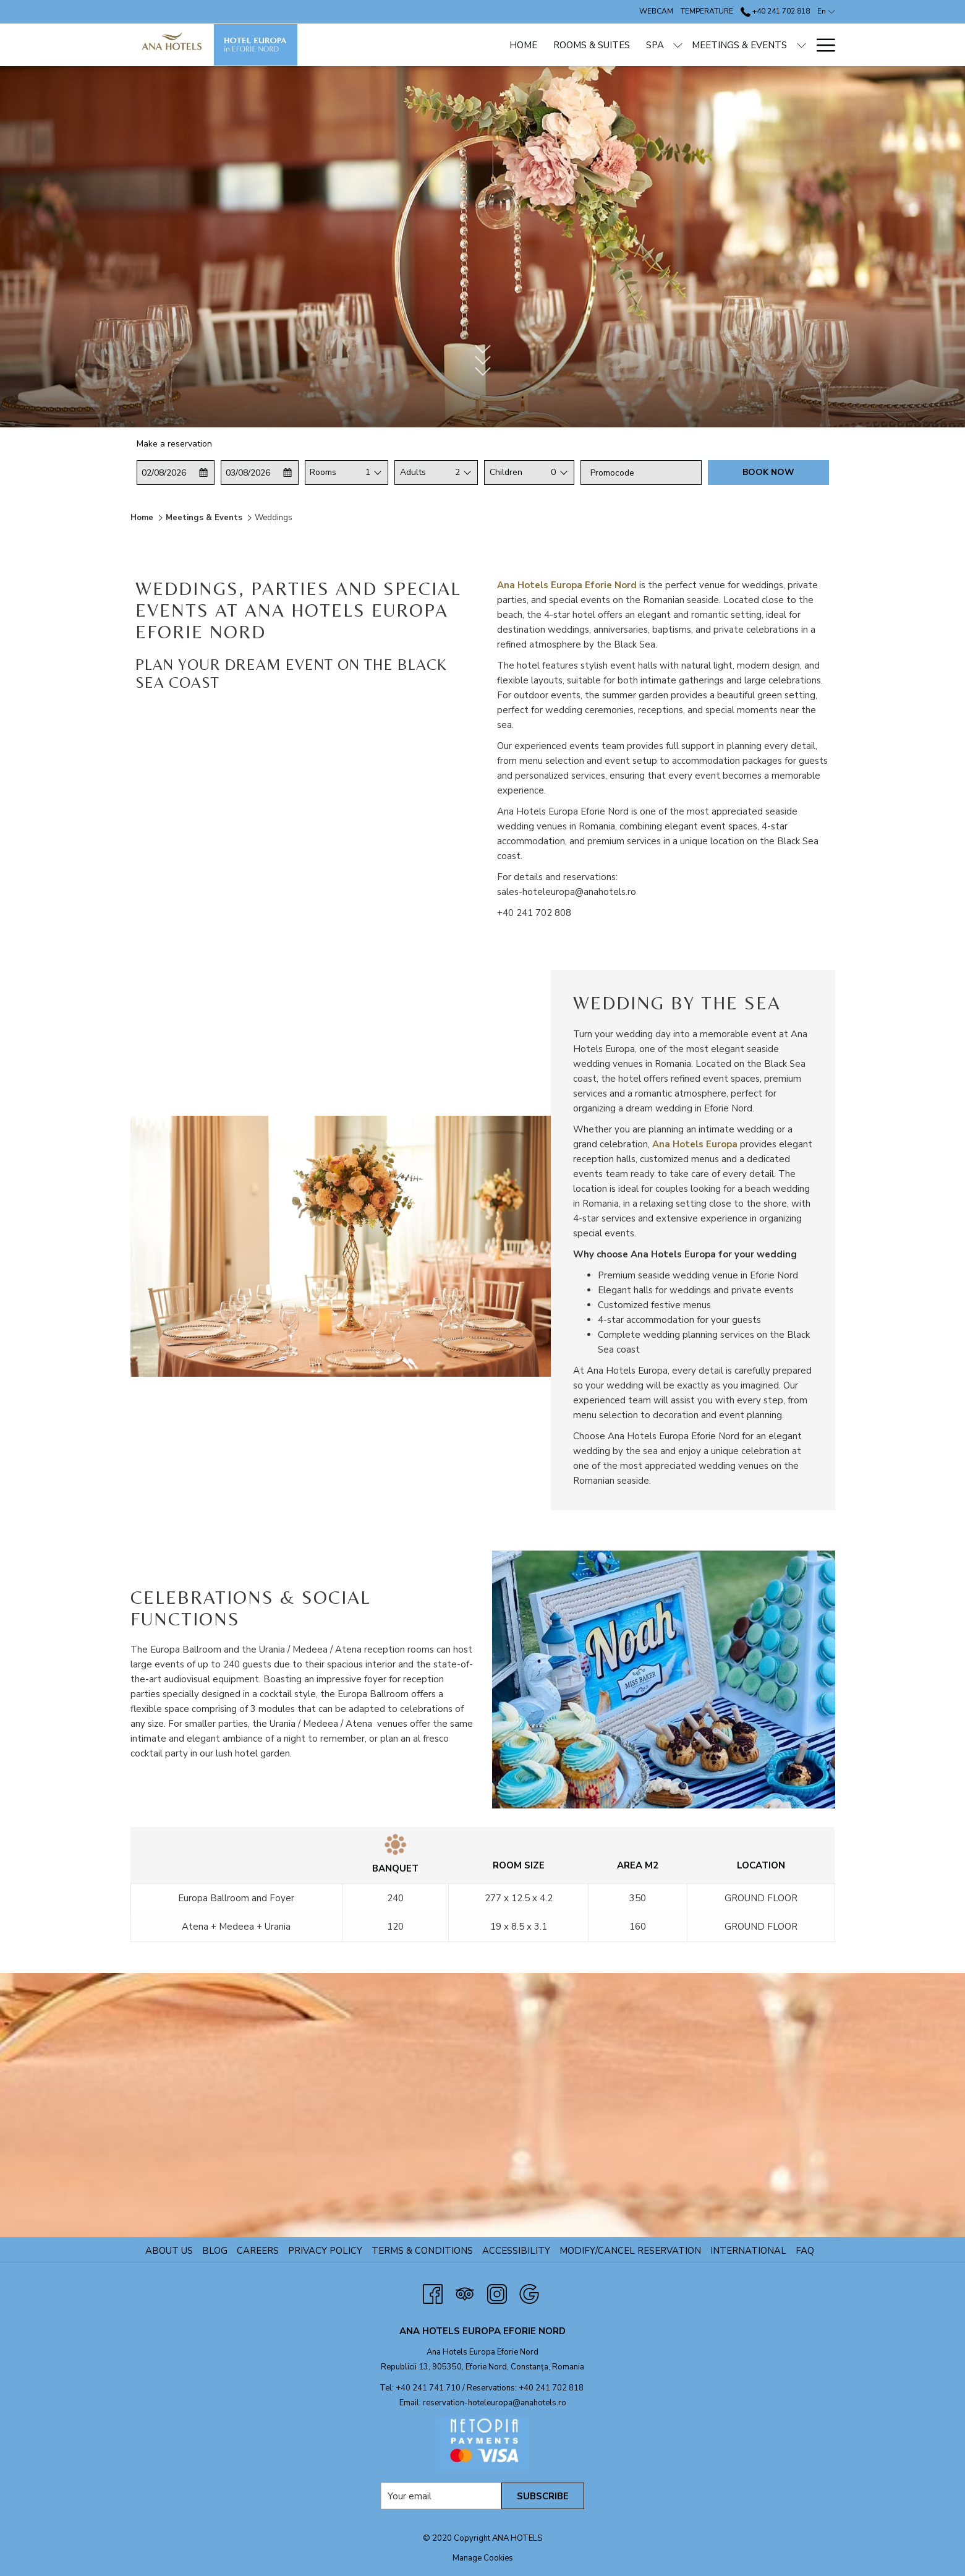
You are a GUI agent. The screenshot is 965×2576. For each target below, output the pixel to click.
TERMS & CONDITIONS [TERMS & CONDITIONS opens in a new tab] (424, 2250)
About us (169, 2250)
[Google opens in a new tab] (529, 2292)
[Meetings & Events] (646, 45)
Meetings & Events (204, 517)
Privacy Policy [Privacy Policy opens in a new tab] (326, 2250)
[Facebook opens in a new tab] (433, 2292)
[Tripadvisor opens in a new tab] (465, 2292)
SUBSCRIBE (543, 2496)
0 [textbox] (553, 472)
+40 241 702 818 (551, 2388)
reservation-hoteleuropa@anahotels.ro (494, 2402)
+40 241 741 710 (428, 2388)
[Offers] (739, 45)
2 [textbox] (457, 472)
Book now (768, 472)
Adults (413, 472)
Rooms (323, 472)
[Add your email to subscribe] (441, 2496)
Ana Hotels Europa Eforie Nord (567, 585)
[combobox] (367, 472)
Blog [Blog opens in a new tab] (216, 2250)
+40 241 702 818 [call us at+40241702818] (775, 11)
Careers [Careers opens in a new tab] (259, 2250)
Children (506, 472)
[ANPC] (786, 45)
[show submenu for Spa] (584, 45)
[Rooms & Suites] (497, 45)
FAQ (805, 2250)
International (748, 2250)
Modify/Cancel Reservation (630, 2250)
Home (141, 517)
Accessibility (516, 2250)
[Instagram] (497, 2292)
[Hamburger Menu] (821, 45)
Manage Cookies (483, 2558)
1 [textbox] (367, 472)
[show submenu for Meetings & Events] (707, 45)
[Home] (429, 45)
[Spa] (562, 45)
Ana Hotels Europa (695, 1144)
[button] (175, 472)
